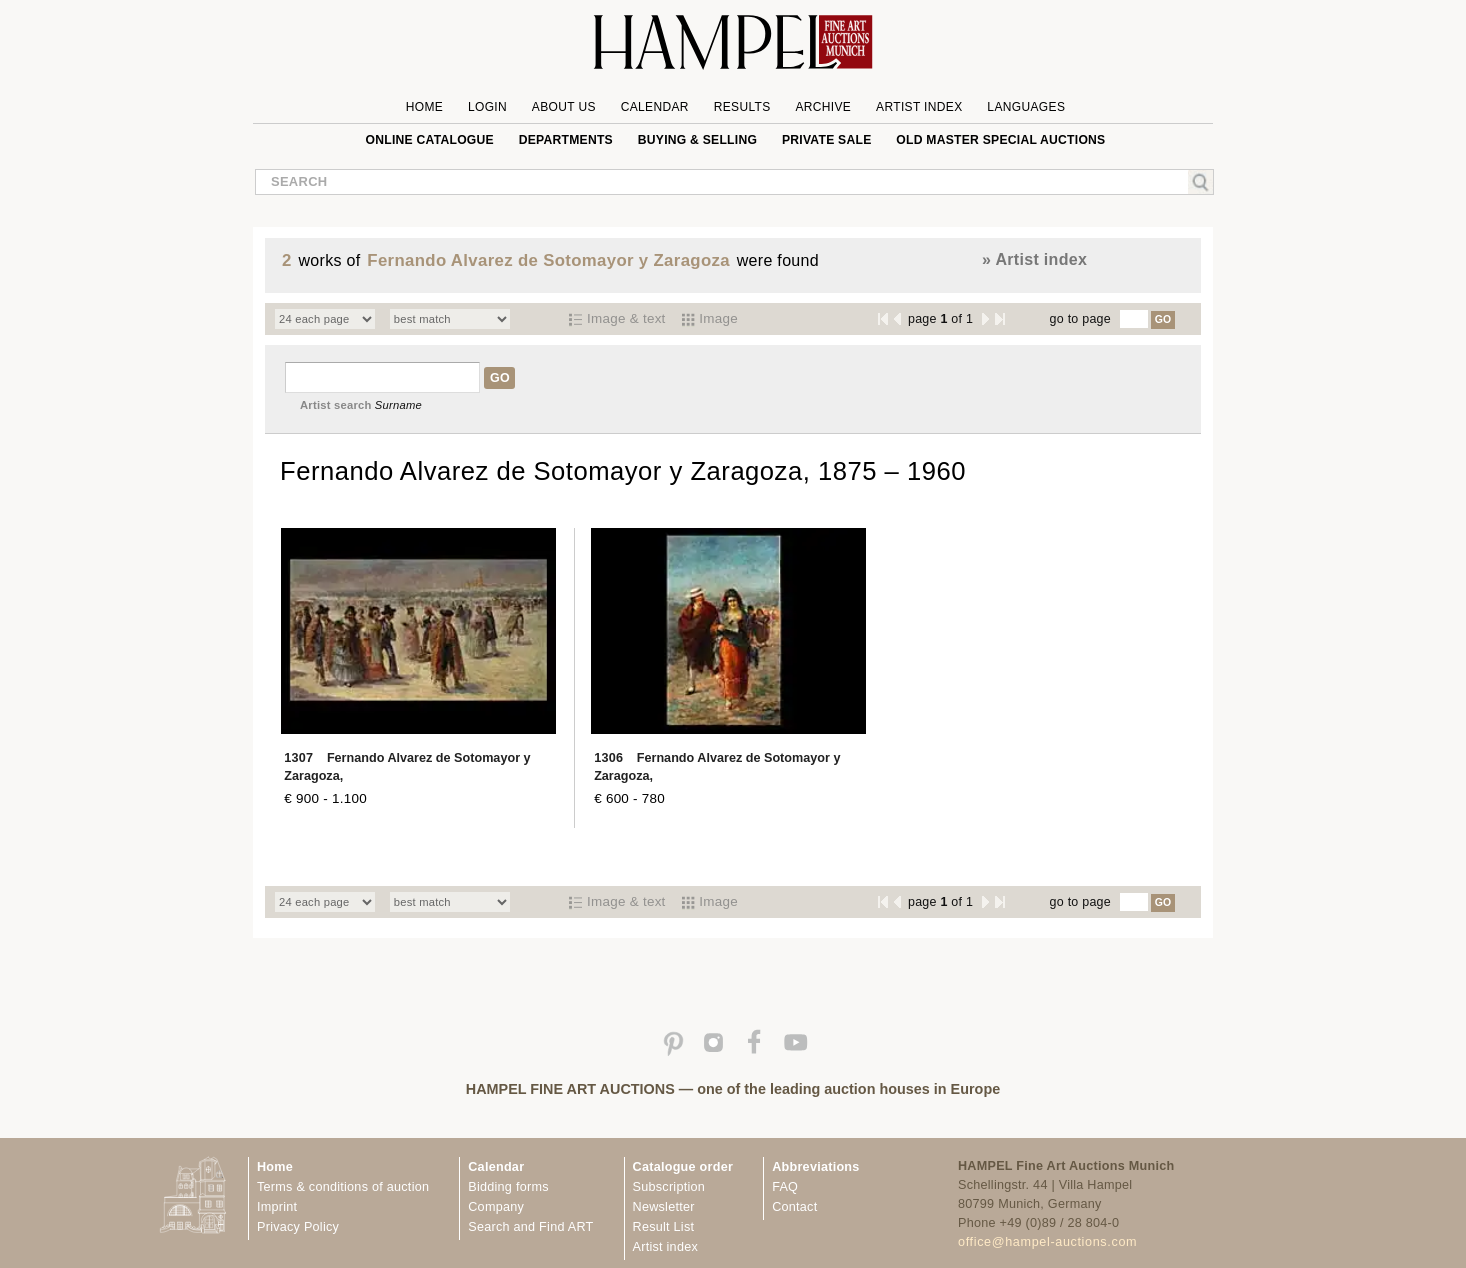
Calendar (655, 107)
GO (1163, 319)
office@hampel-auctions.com (1047, 1242)
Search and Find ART (530, 1227)
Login (487, 107)
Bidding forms (508, 1187)
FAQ (785, 1187)
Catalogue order (683, 1167)
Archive (823, 107)
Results (742, 107)
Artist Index (919, 107)
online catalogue (430, 140)
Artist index (665, 1247)
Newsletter (664, 1207)
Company (496, 1207)
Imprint (277, 1207)
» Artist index (1034, 259)
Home (424, 107)
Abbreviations (815, 1167)
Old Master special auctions (1000, 140)
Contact (794, 1207)
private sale (827, 140)
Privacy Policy (298, 1227)
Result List (664, 1227)
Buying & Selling (697, 140)
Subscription (669, 1187)
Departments (566, 140)
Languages (1026, 107)
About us (564, 107)
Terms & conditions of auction (343, 1187)
